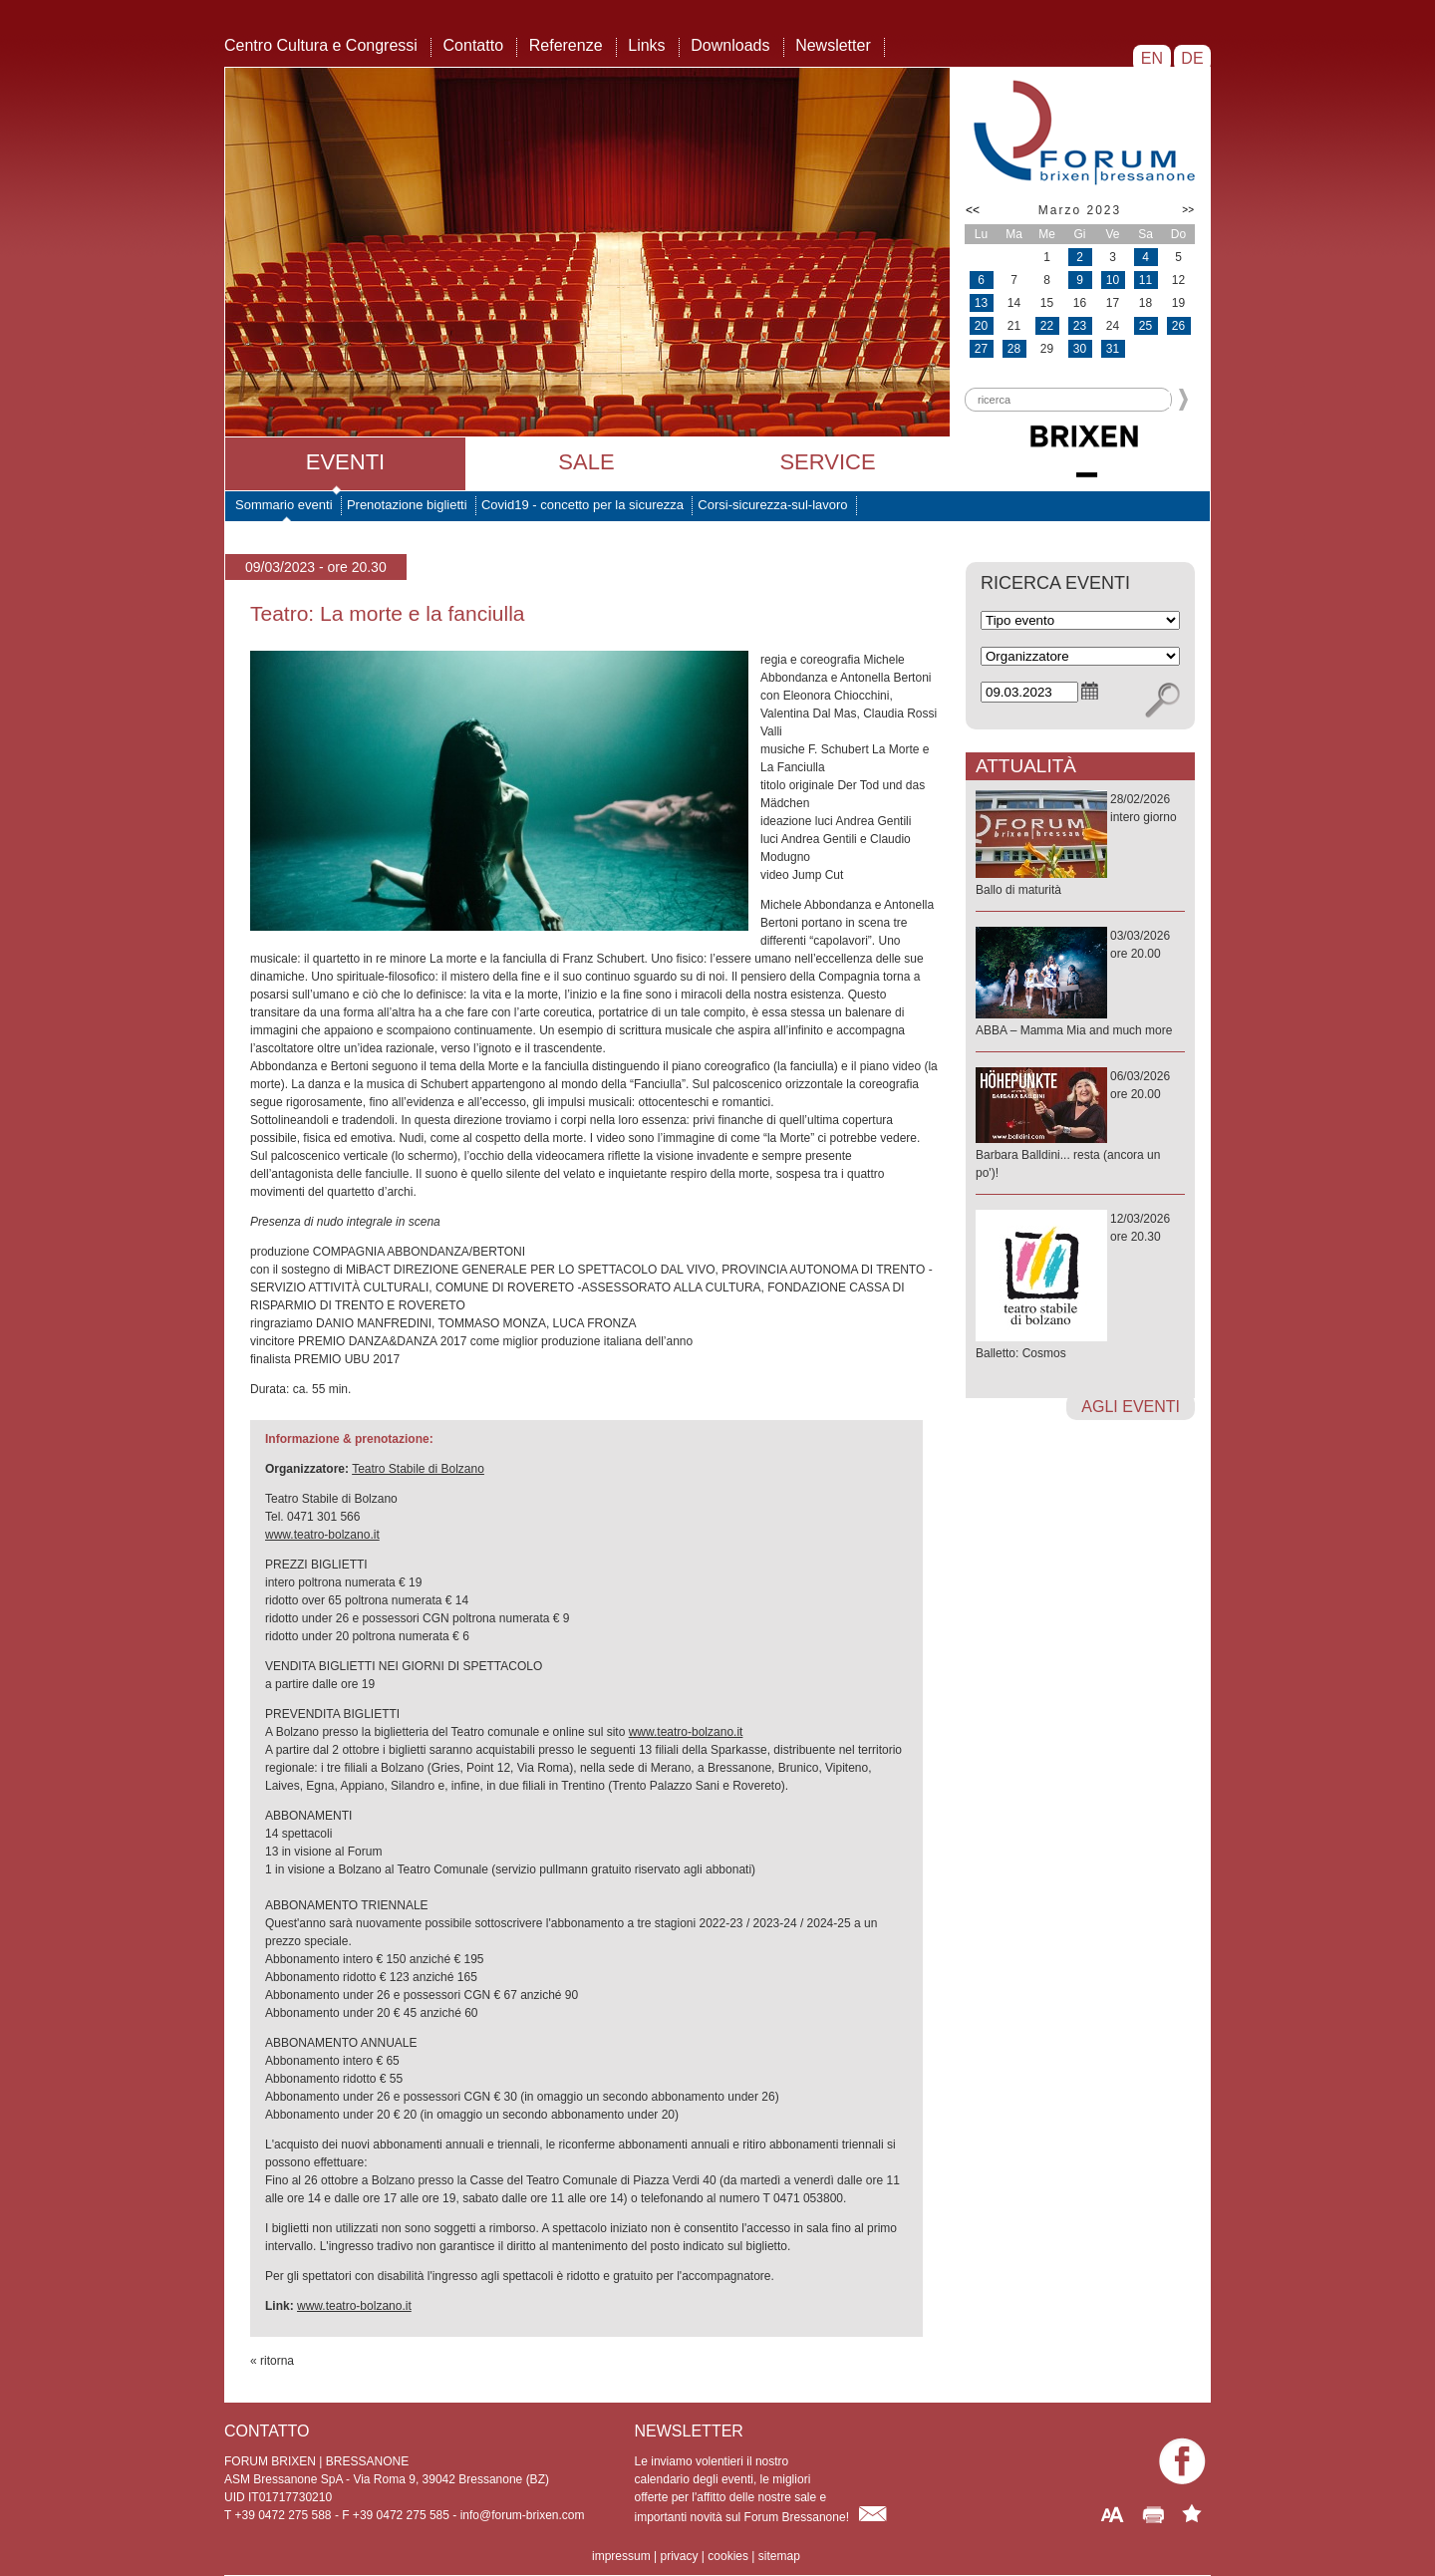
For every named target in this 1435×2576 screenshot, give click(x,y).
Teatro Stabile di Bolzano (418, 1469)
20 (981, 326)
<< (973, 210)
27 (981, 349)
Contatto (473, 45)
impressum (621, 2556)
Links (646, 45)
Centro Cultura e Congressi (321, 45)
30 (1079, 349)
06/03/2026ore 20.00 (1080, 1125)
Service (827, 461)
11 (1145, 280)
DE (1192, 58)
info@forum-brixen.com (522, 2515)
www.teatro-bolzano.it (322, 1535)
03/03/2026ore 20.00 (1080, 984)
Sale (586, 461)
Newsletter (833, 45)
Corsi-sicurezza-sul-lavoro (772, 504)
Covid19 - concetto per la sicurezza (582, 504)
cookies (728, 2556)
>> (1188, 209)
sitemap (779, 2556)
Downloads (730, 45)
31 (1112, 349)
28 (1013, 349)
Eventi (345, 461)
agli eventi (1130, 1406)
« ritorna (272, 2361)
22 (1046, 326)
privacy (679, 2556)
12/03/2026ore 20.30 (1080, 1287)
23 (1079, 326)
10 (1112, 280)
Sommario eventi (284, 504)
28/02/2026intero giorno (1080, 845)
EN (1151, 58)
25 (1145, 326)
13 (981, 303)
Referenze (566, 45)
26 (1178, 326)
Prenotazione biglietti (407, 504)
